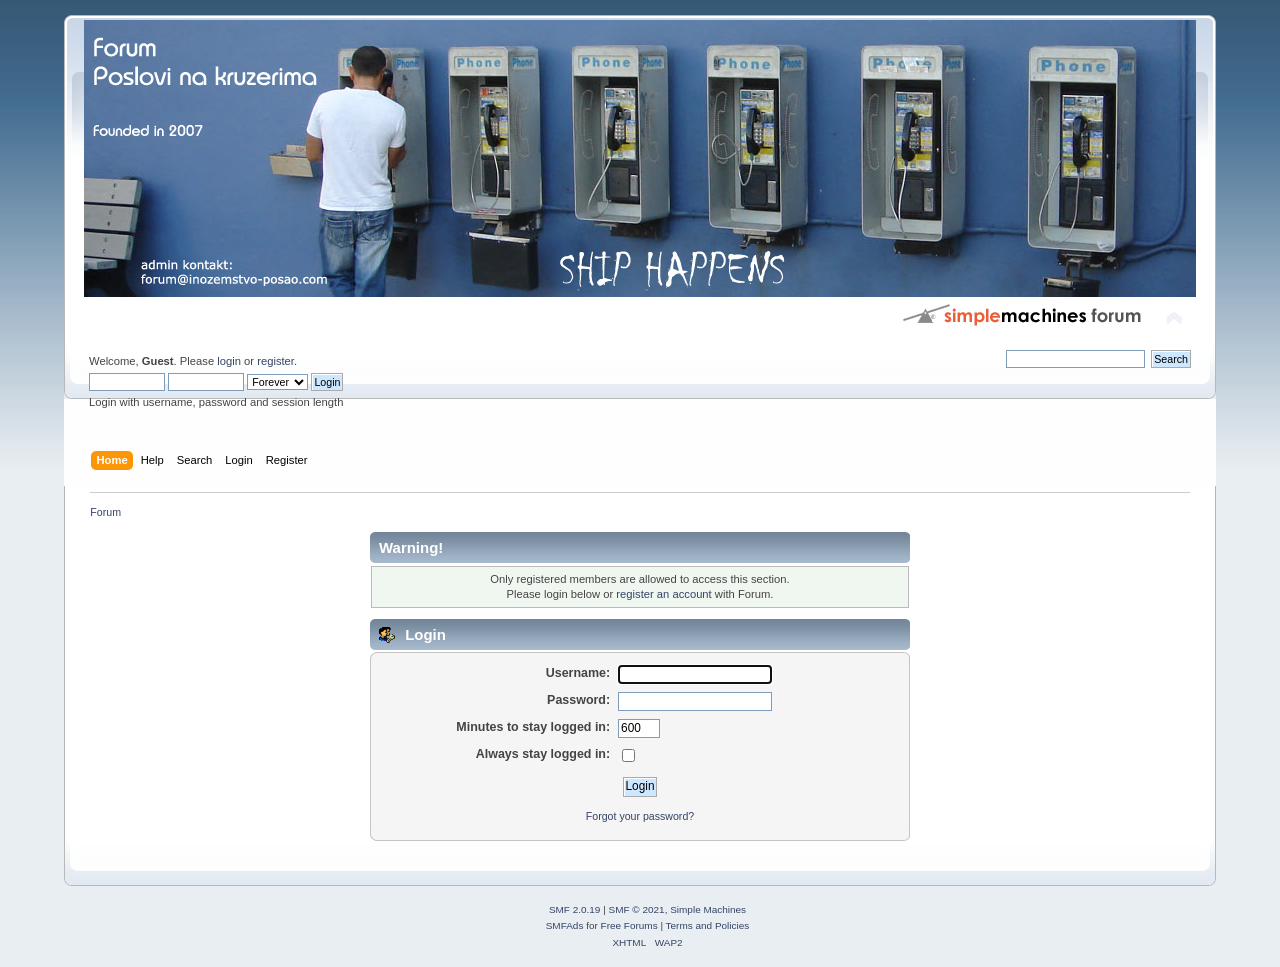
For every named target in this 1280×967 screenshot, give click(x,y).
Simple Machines (708, 909)
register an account (663, 594)
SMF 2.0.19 (575, 909)
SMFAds (565, 925)
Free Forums (629, 925)
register (275, 361)
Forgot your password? (640, 816)
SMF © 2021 (637, 909)
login (229, 361)
